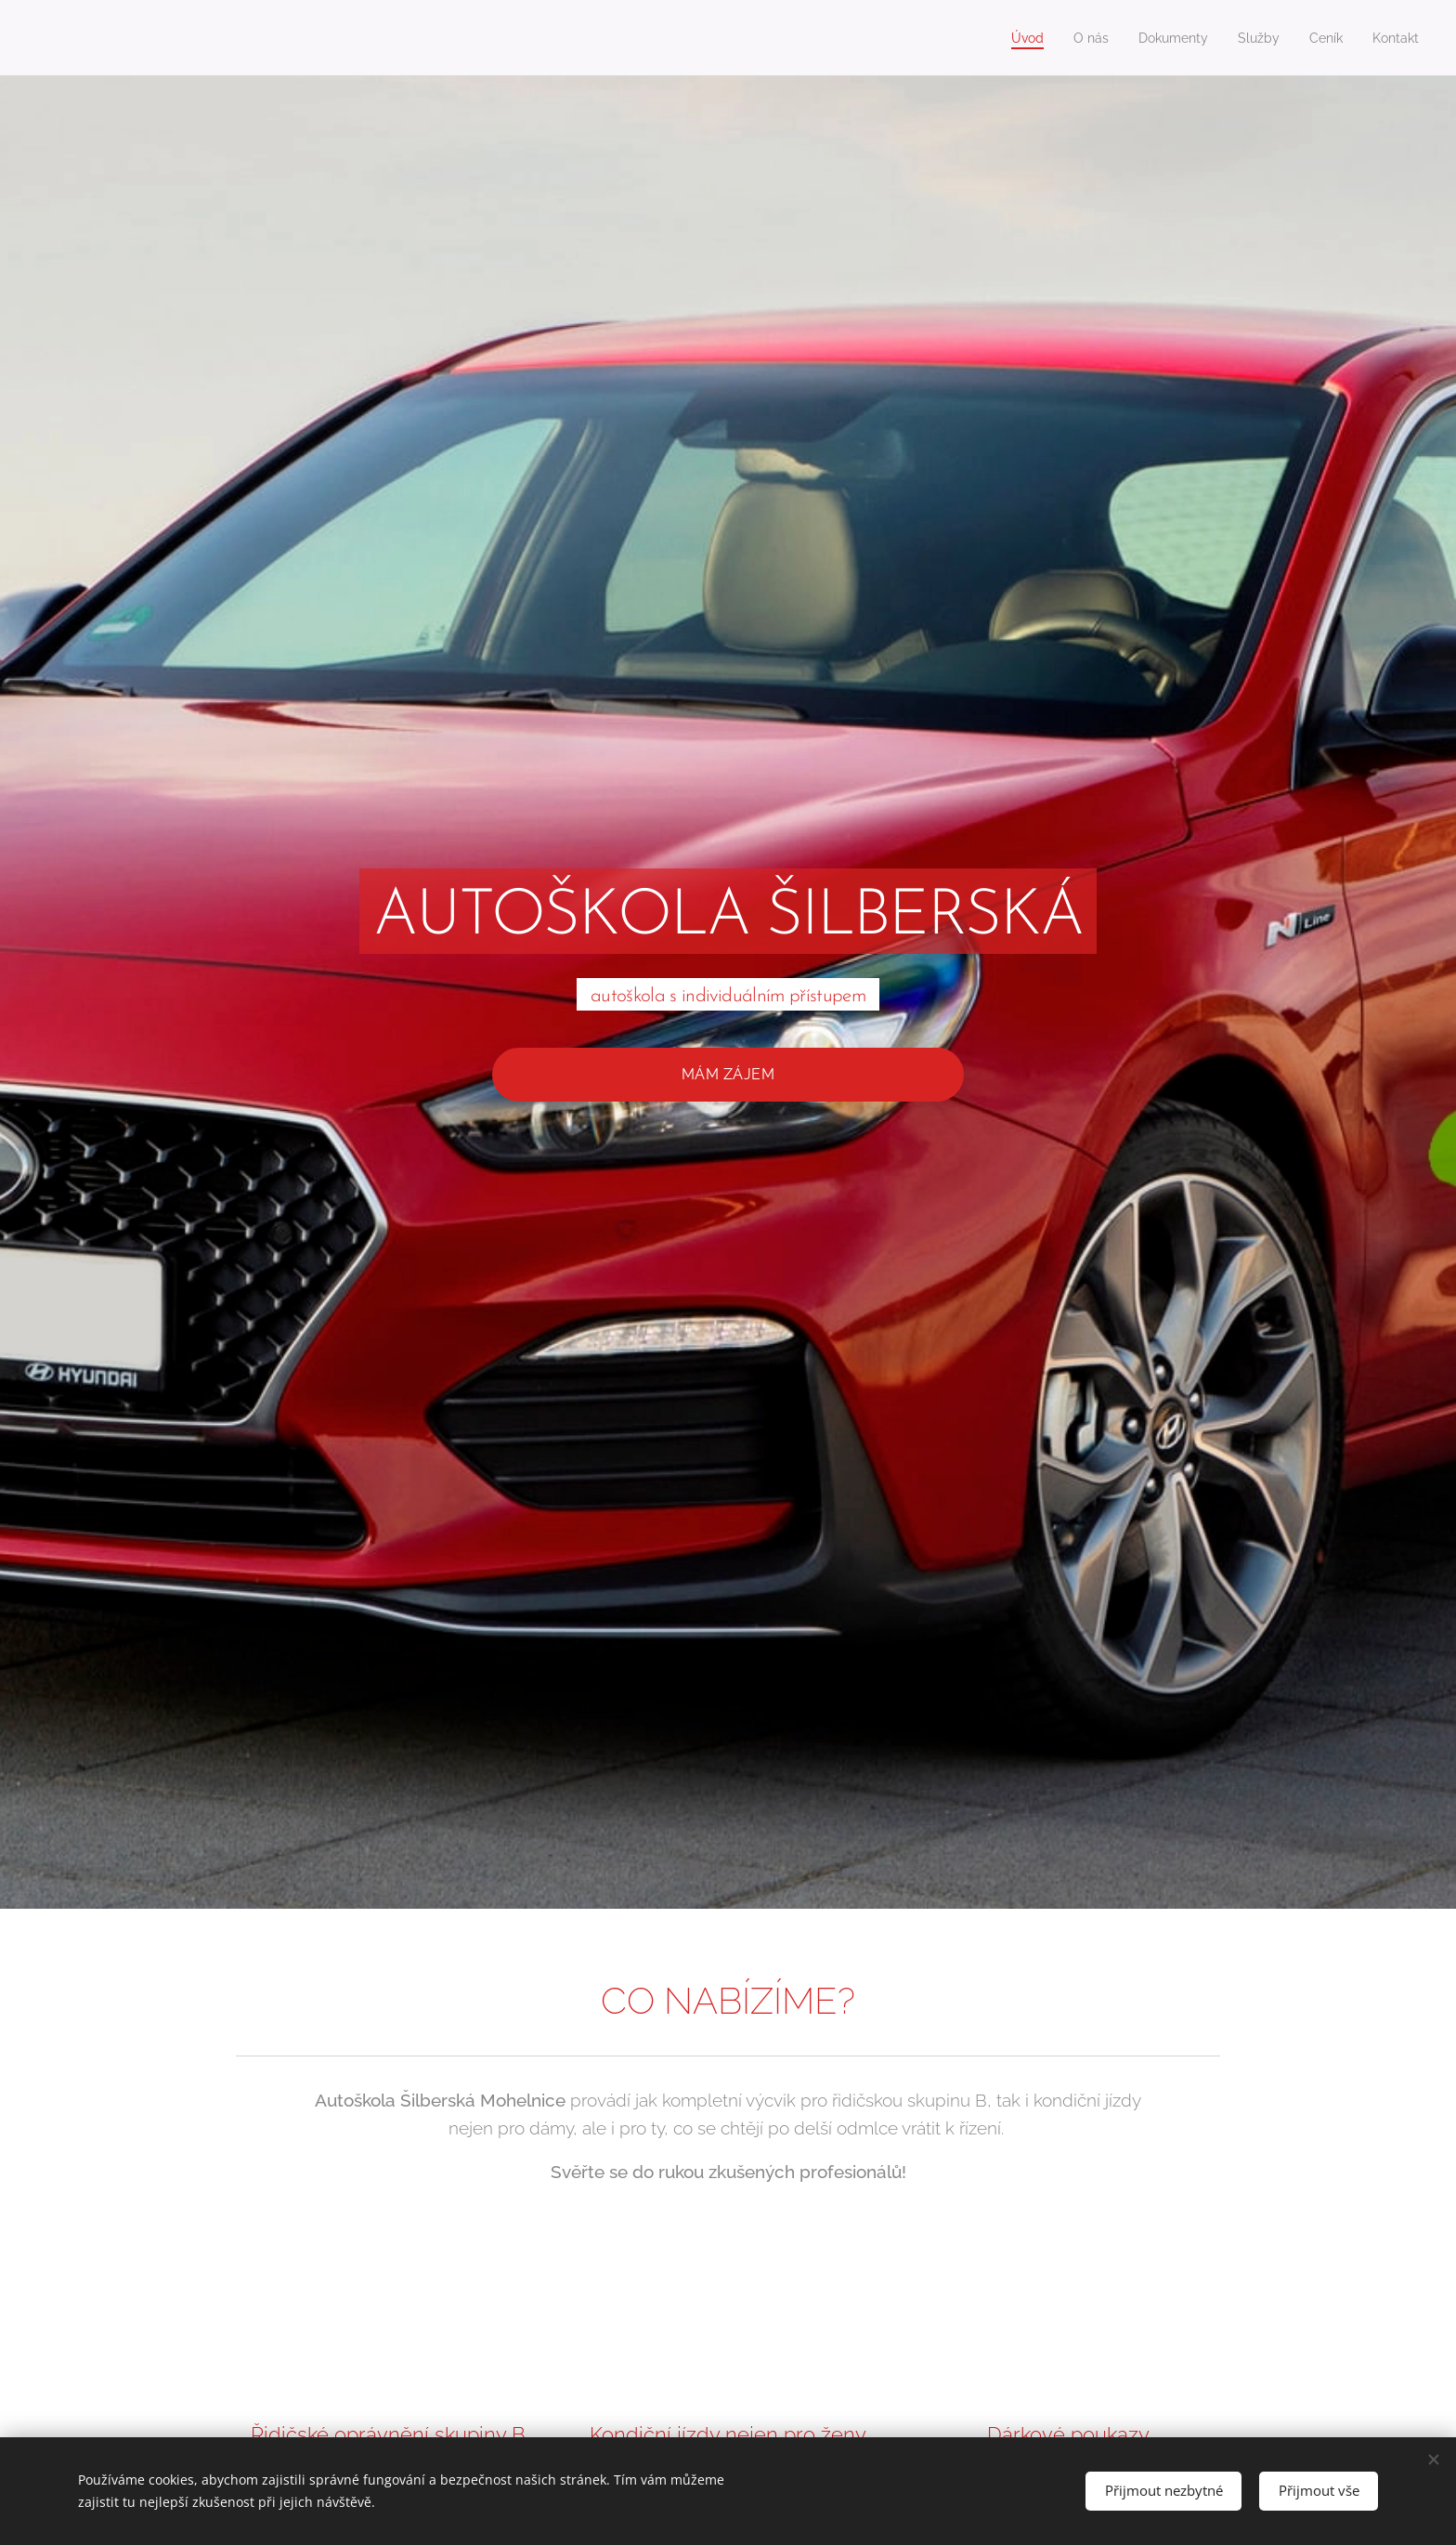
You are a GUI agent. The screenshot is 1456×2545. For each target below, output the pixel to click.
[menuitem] (1010, 38)
